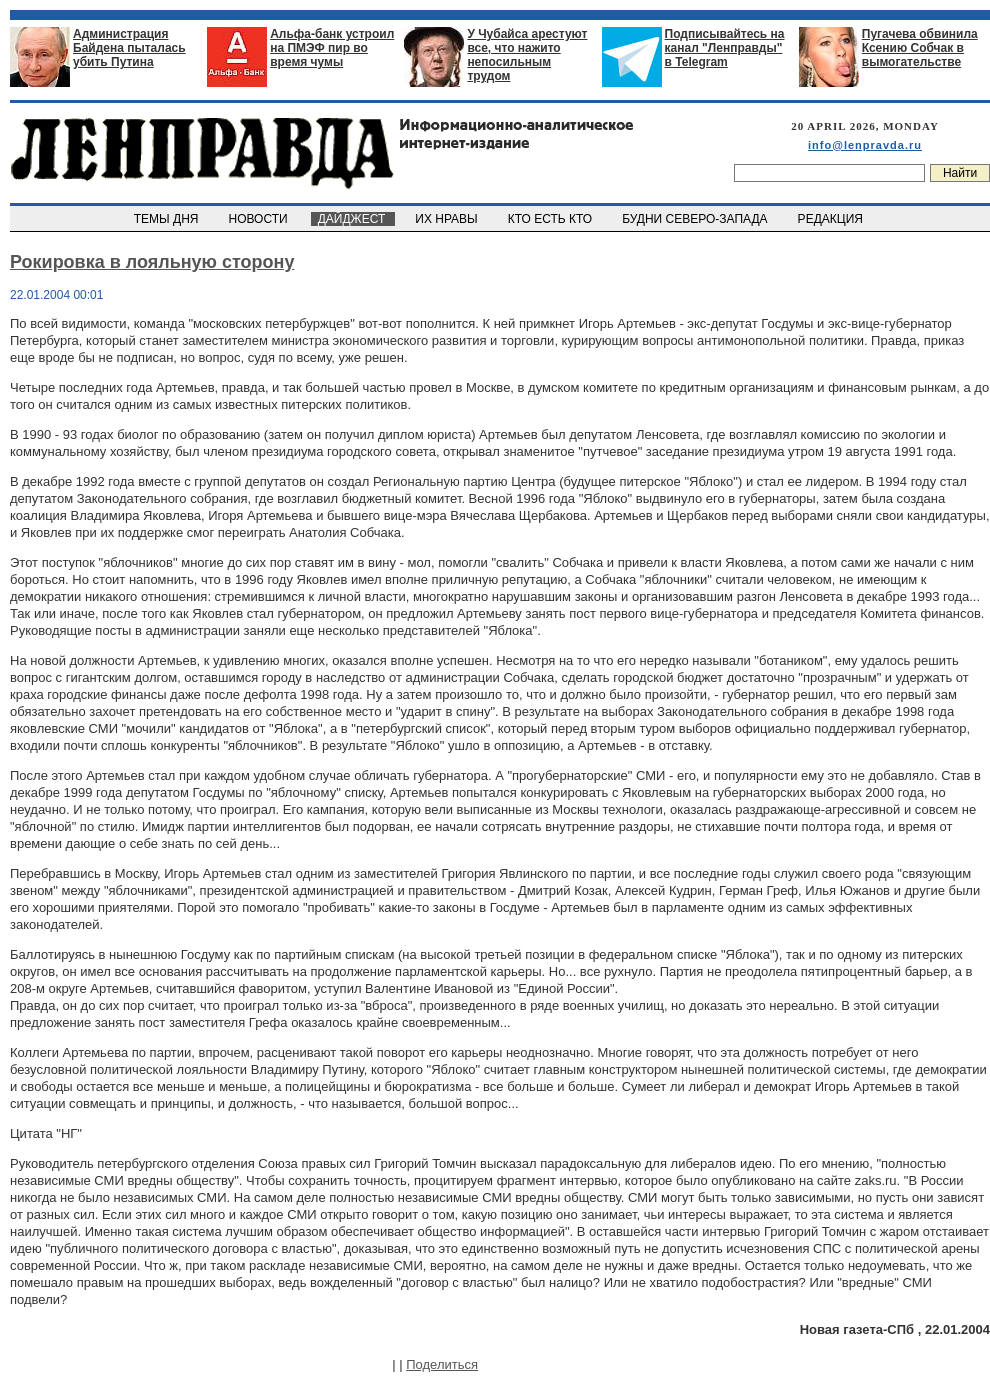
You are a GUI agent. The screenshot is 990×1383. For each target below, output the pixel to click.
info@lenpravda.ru (865, 145)
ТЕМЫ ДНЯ (167, 219)
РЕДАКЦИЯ (832, 219)
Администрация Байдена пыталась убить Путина (129, 48)
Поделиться (442, 1364)
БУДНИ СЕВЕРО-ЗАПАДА (696, 219)
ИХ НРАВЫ (448, 219)
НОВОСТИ (260, 219)
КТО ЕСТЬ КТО (551, 219)
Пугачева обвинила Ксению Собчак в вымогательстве (920, 48)
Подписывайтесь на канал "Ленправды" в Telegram (725, 48)
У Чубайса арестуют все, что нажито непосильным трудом (527, 55)
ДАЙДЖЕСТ (353, 219)
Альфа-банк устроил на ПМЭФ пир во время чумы (332, 48)
